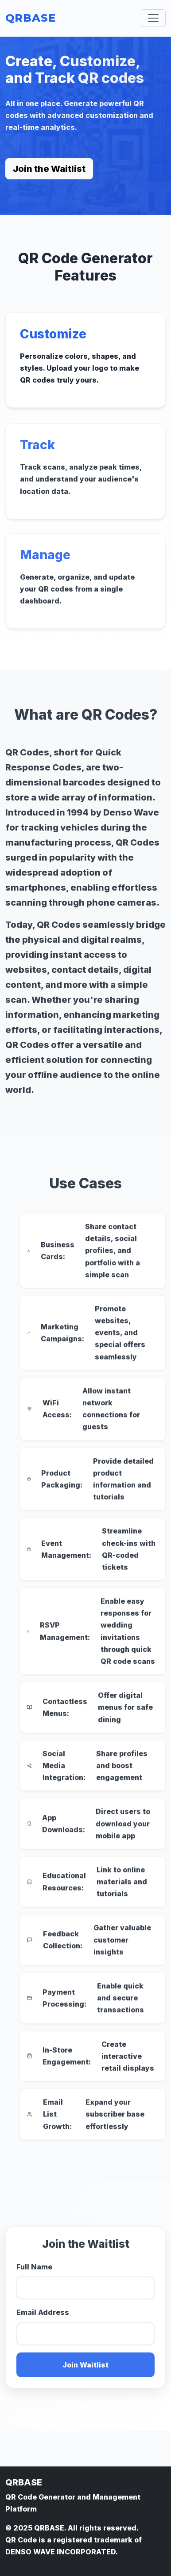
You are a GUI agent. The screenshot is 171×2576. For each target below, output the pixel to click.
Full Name (34, 2271)
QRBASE (30, 17)
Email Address (42, 2316)
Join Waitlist (85, 2368)
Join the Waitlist (49, 168)
